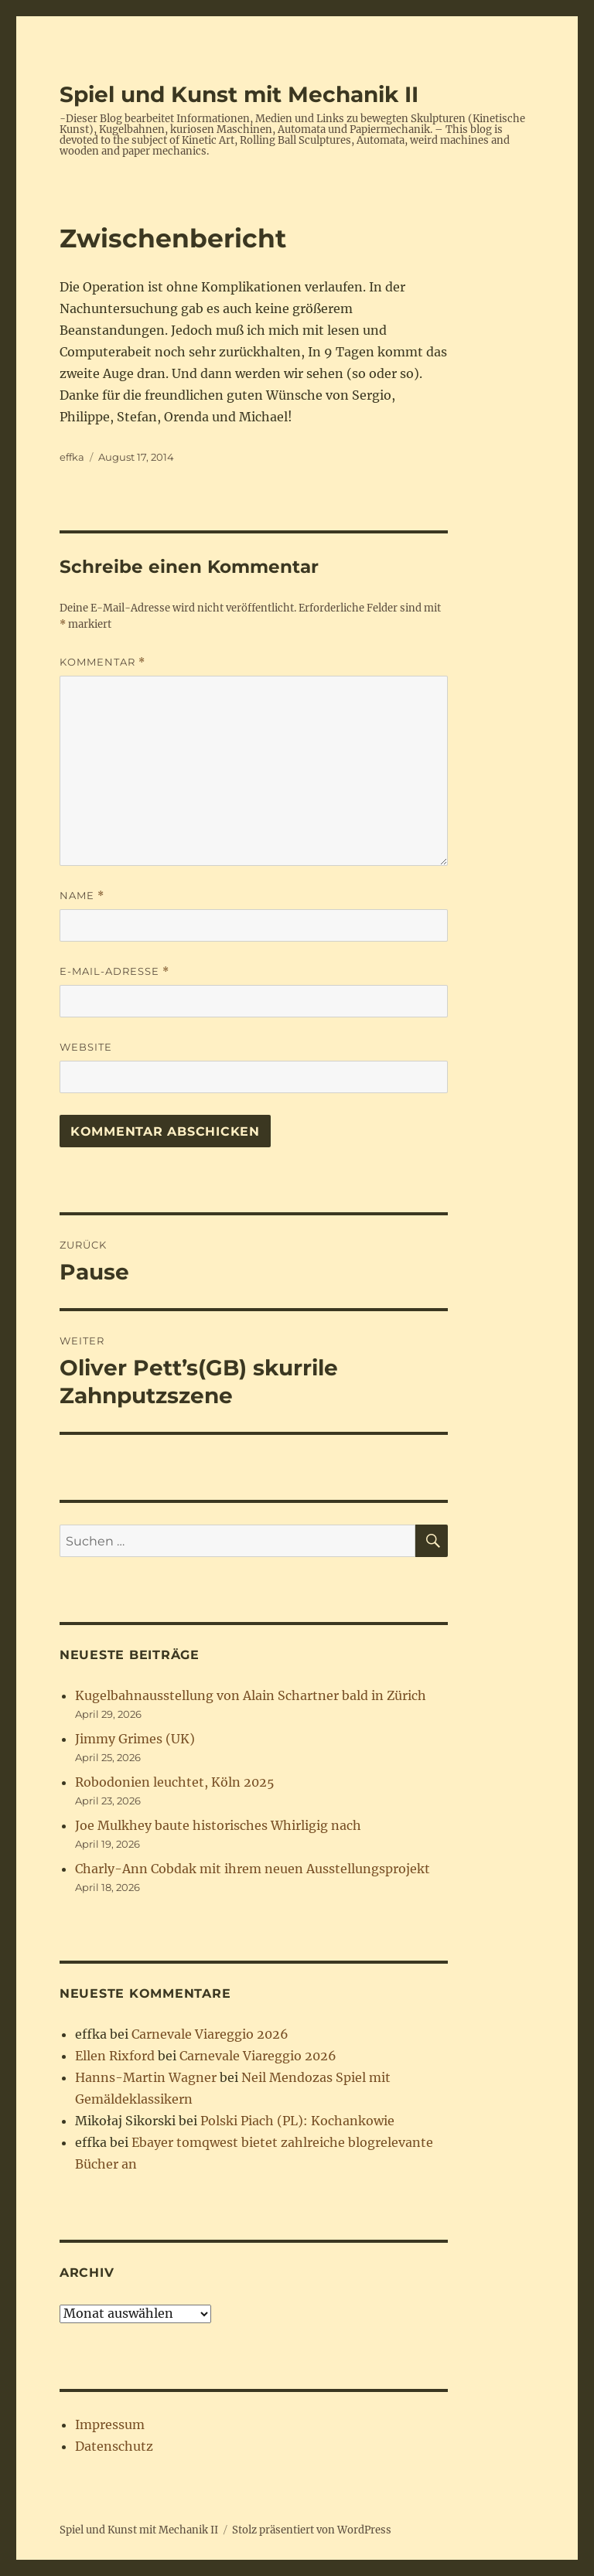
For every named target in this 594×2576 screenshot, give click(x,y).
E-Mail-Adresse (114, 971)
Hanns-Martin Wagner (146, 2077)
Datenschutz (114, 2446)
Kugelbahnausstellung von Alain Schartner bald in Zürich (250, 1695)
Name (82, 895)
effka (72, 457)
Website (86, 1047)
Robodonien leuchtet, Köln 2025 (175, 1782)
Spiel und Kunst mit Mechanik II (239, 94)
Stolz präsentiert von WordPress (311, 2530)
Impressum (110, 2424)
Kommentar (102, 662)
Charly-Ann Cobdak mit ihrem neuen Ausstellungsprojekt (252, 1868)
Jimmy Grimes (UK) (135, 1738)
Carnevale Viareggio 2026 (209, 2034)
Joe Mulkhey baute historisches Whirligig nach (218, 1825)
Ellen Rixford (115, 2055)
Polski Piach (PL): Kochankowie (297, 2120)
